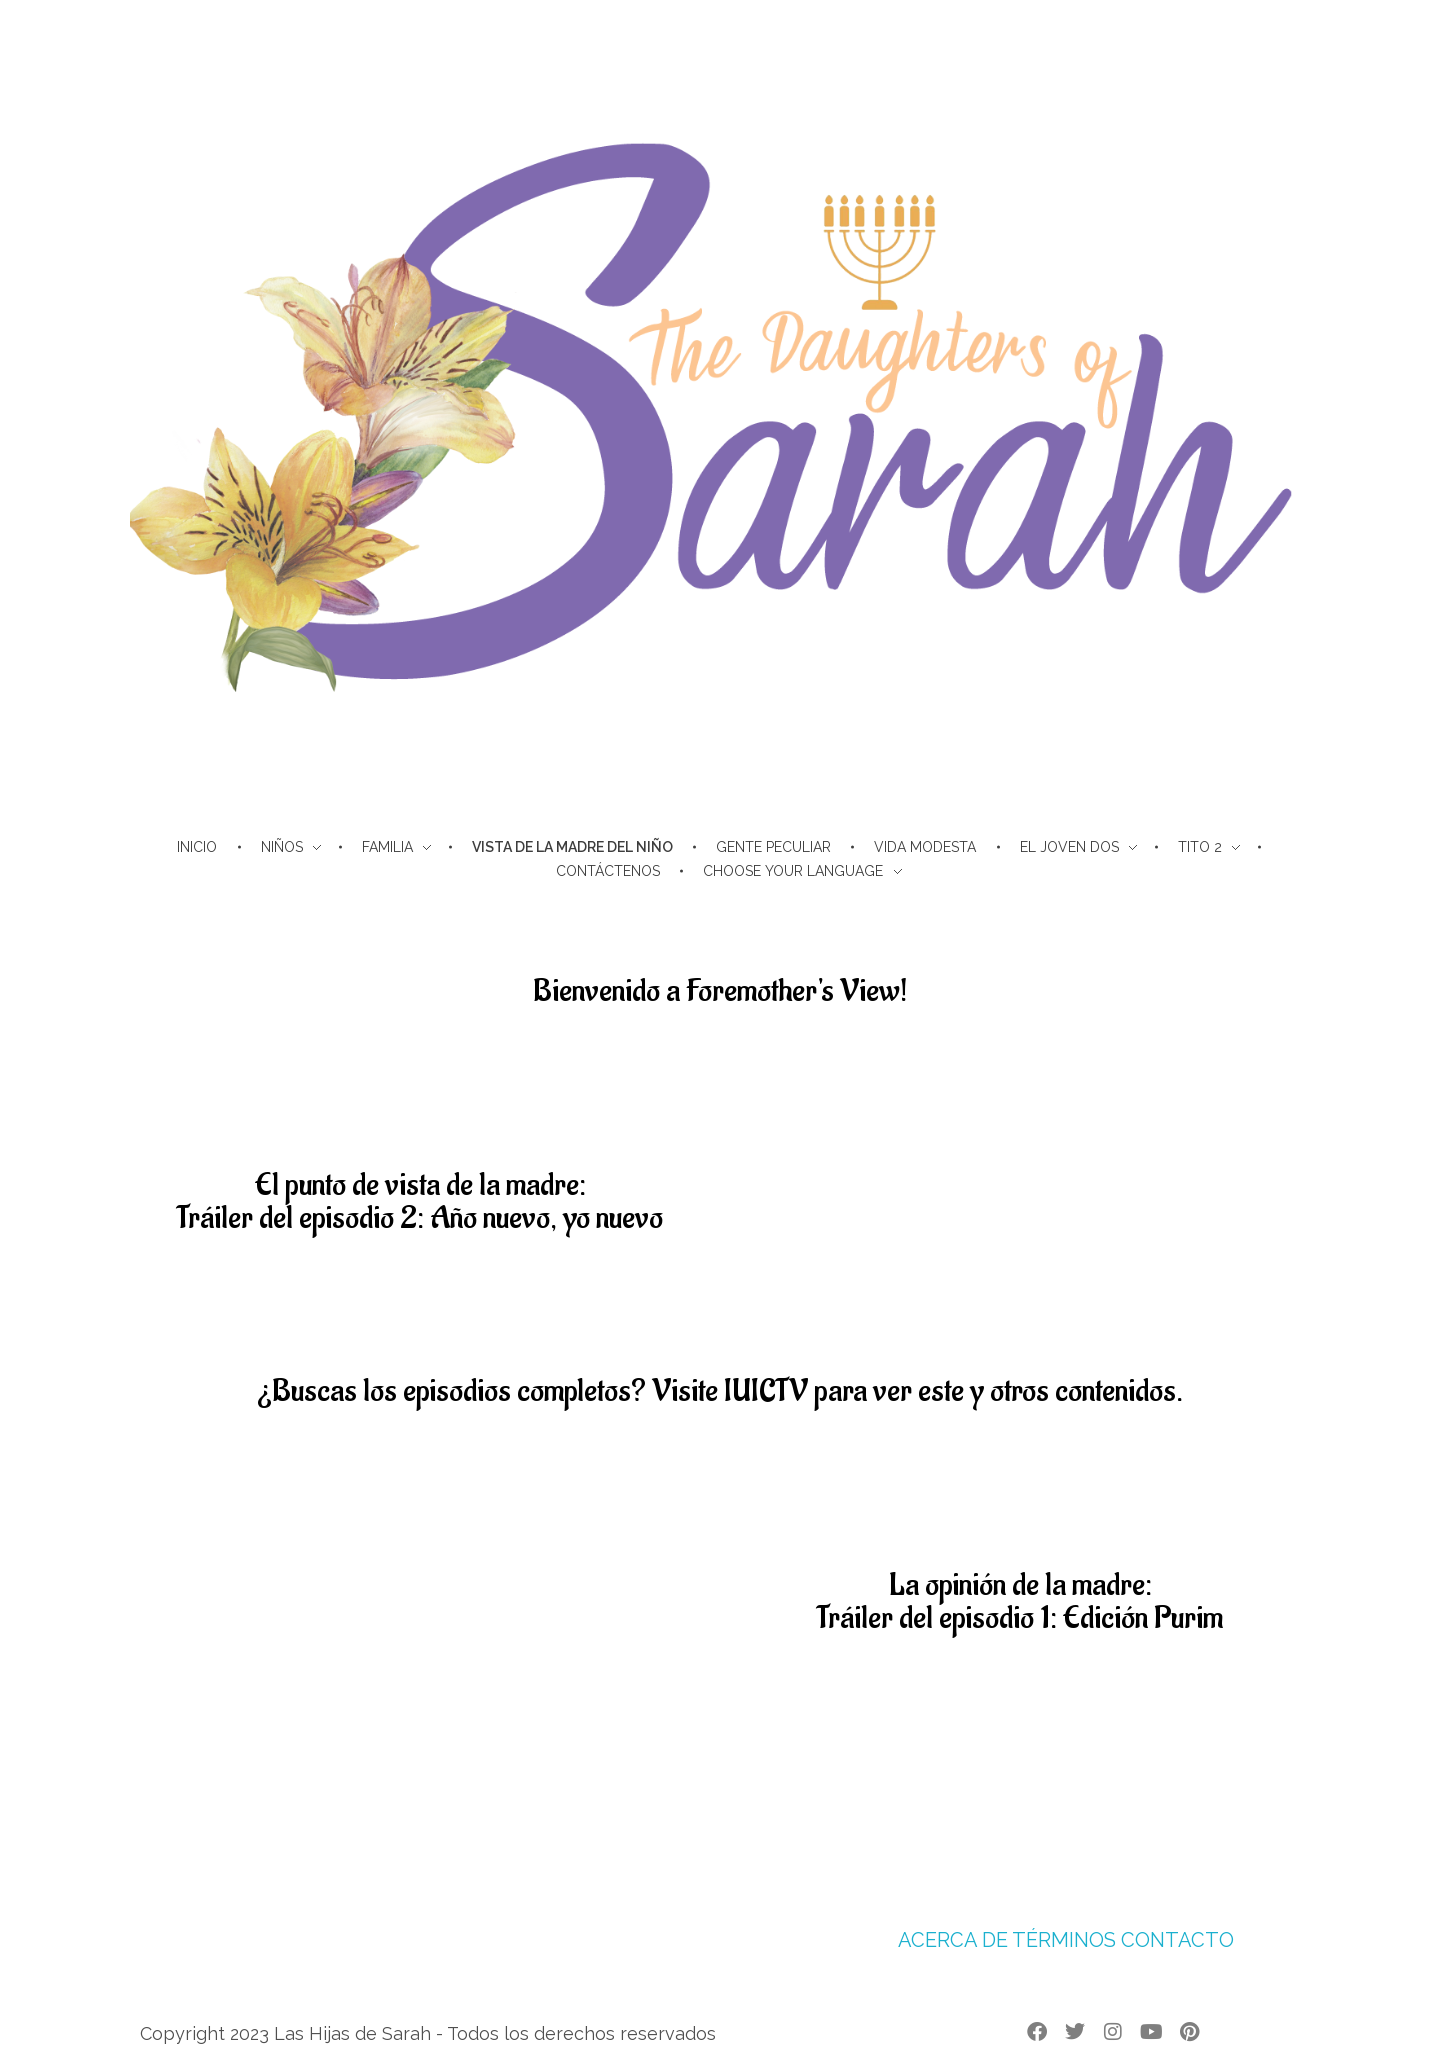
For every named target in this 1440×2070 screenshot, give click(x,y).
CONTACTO (1177, 1940)
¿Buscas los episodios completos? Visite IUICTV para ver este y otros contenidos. (720, 1391)
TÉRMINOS (1064, 1940)
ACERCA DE (953, 1940)
